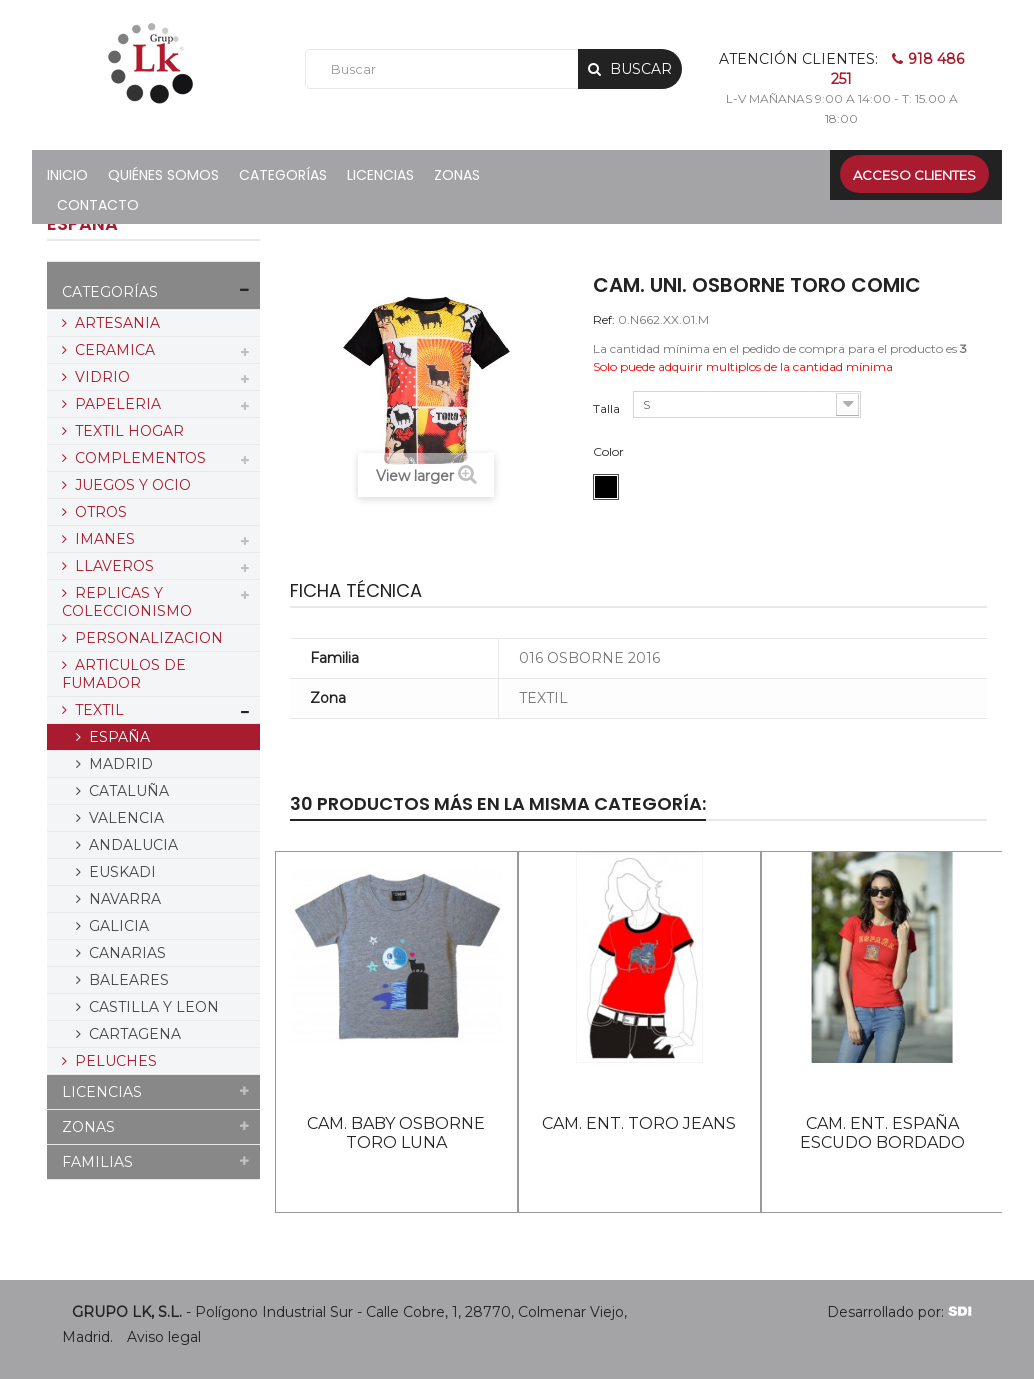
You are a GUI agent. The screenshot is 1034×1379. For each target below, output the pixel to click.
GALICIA (117, 926)
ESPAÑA (117, 737)
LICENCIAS (102, 1092)
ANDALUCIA (131, 845)
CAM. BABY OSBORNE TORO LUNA (396, 1133)
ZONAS (88, 1127)
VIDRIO (100, 377)
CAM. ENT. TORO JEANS (639, 1123)
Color (610, 451)
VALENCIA (124, 818)
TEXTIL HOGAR (127, 431)
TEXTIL (97, 710)
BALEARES (127, 980)
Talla (608, 408)
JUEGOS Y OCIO (131, 485)
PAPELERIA (116, 404)
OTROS (99, 512)
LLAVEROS (112, 566)
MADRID (119, 764)
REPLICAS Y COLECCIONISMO (127, 602)
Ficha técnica (356, 590)
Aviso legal (164, 1337)
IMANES (103, 539)
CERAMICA (113, 350)
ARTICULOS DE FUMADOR (124, 674)
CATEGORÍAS (110, 292)
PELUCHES (114, 1061)
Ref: (604, 319)
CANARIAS (125, 953)
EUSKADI (120, 872)
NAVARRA (123, 899)
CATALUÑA (127, 791)
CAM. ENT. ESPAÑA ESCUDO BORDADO (882, 1133)
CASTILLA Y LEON (152, 1007)
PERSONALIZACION (147, 638)
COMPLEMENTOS (138, 458)
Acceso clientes (914, 175)
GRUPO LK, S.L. (127, 1312)
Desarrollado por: (899, 1312)
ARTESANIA (115, 323)
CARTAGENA (133, 1034)
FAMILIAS (97, 1162)
